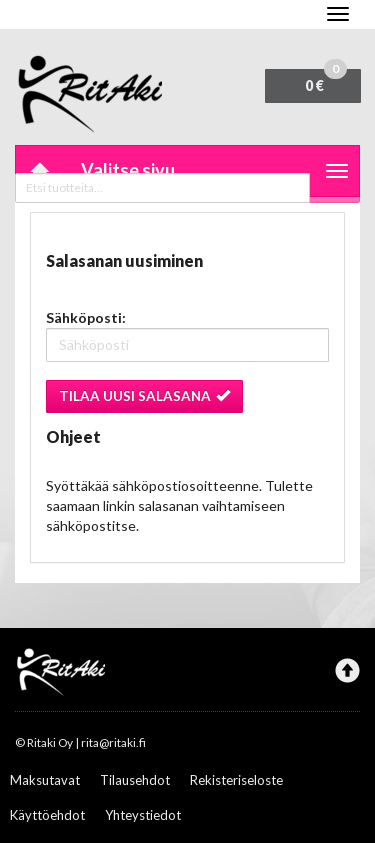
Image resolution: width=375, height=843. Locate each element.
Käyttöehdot (47, 815)
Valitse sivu (128, 170)
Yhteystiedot (143, 815)
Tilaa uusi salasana (144, 396)
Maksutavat (45, 780)
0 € (326, 81)
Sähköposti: (86, 317)
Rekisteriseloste (236, 780)
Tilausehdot (135, 780)
